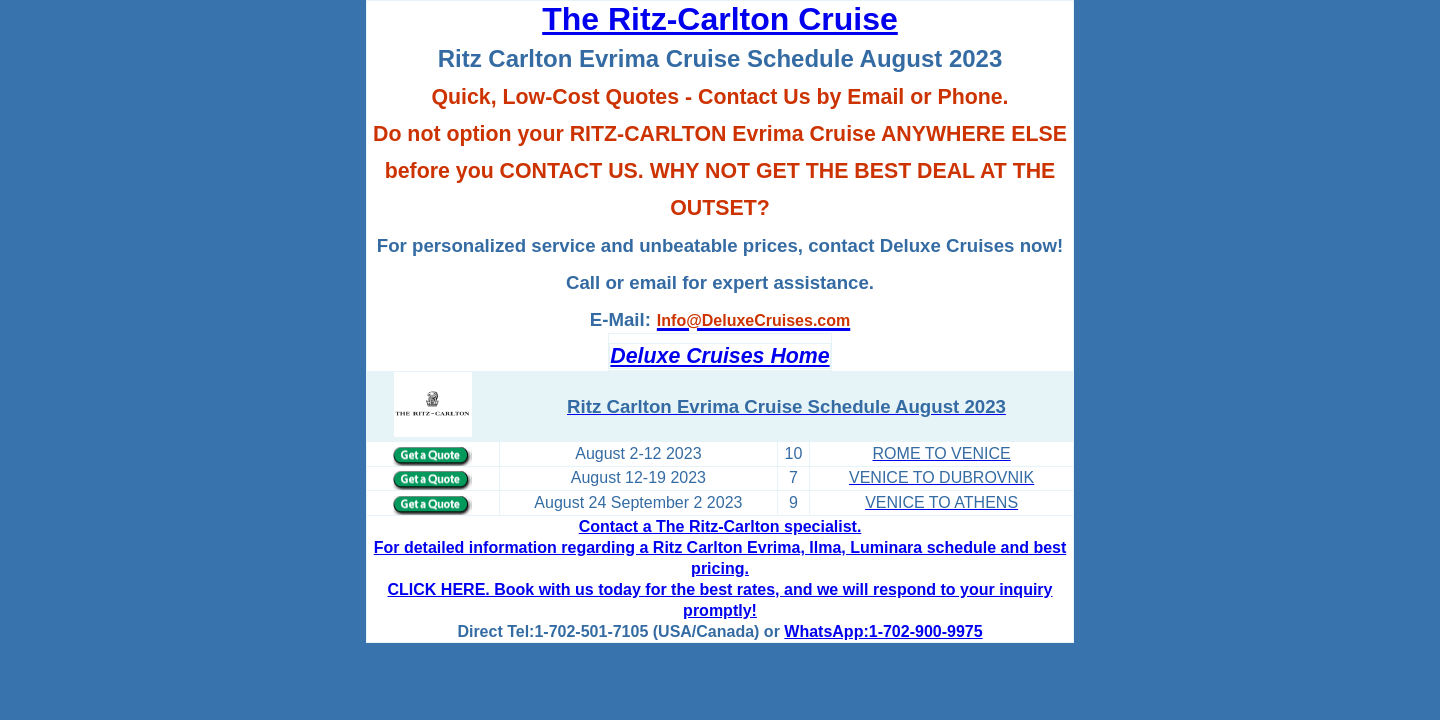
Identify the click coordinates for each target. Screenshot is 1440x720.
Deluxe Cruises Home (719, 356)
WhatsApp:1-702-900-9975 (883, 631)
